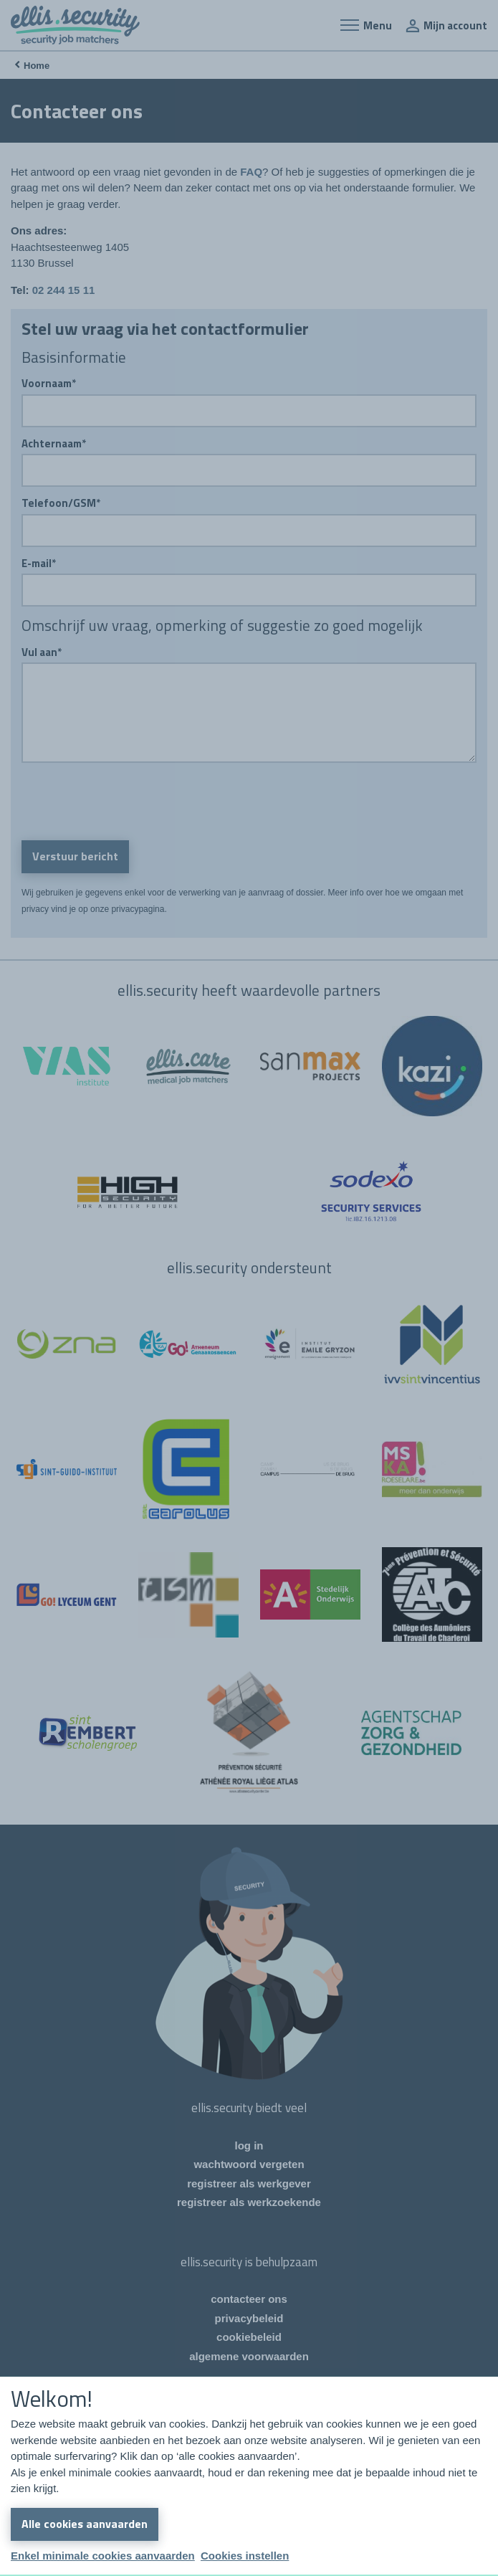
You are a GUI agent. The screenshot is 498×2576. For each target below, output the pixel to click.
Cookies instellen (245, 2555)
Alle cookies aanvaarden (84, 2523)
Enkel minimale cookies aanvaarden (103, 2555)
